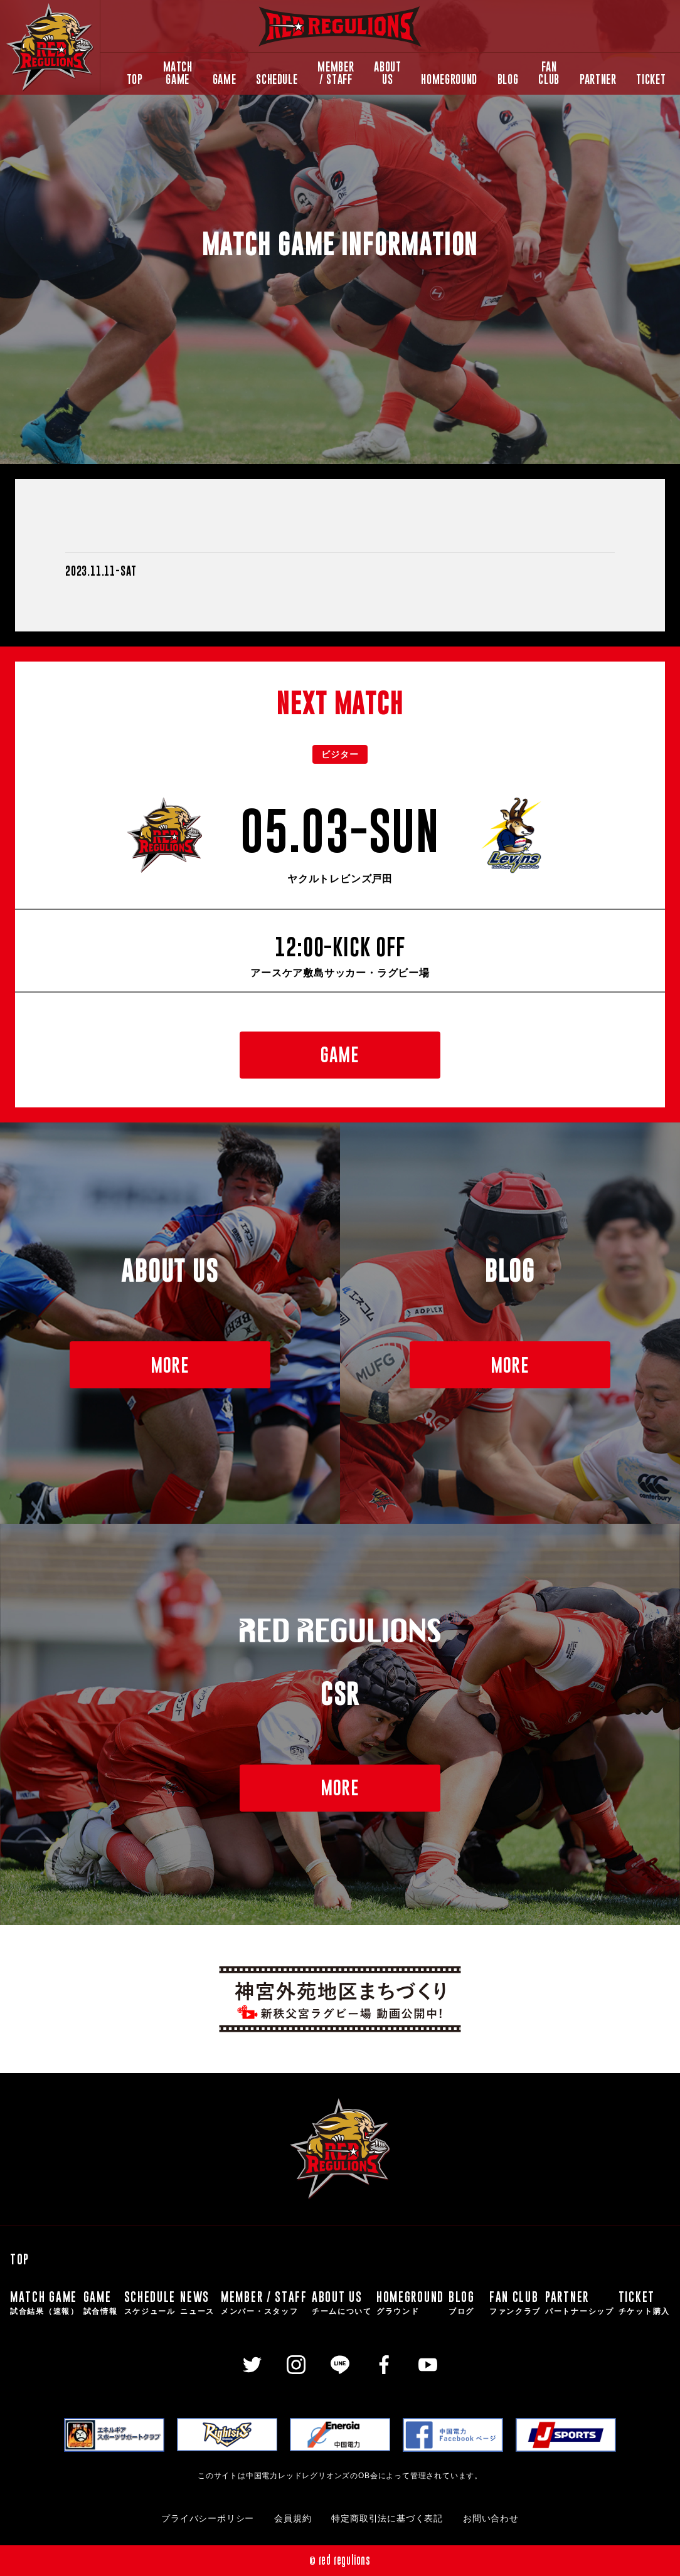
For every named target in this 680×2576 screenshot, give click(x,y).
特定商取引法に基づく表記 (387, 2518)
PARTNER (598, 79)
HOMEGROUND (449, 79)
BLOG (508, 79)
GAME (224, 79)
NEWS (198, 2303)
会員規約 (292, 2518)
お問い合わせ (491, 2518)
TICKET (651, 79)
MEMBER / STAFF (335, 73)
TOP (135, 79)
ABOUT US (387, 73)
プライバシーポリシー (207, 2518)
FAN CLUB (549, 73)
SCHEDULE (276, 79)
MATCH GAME (178, 73)
